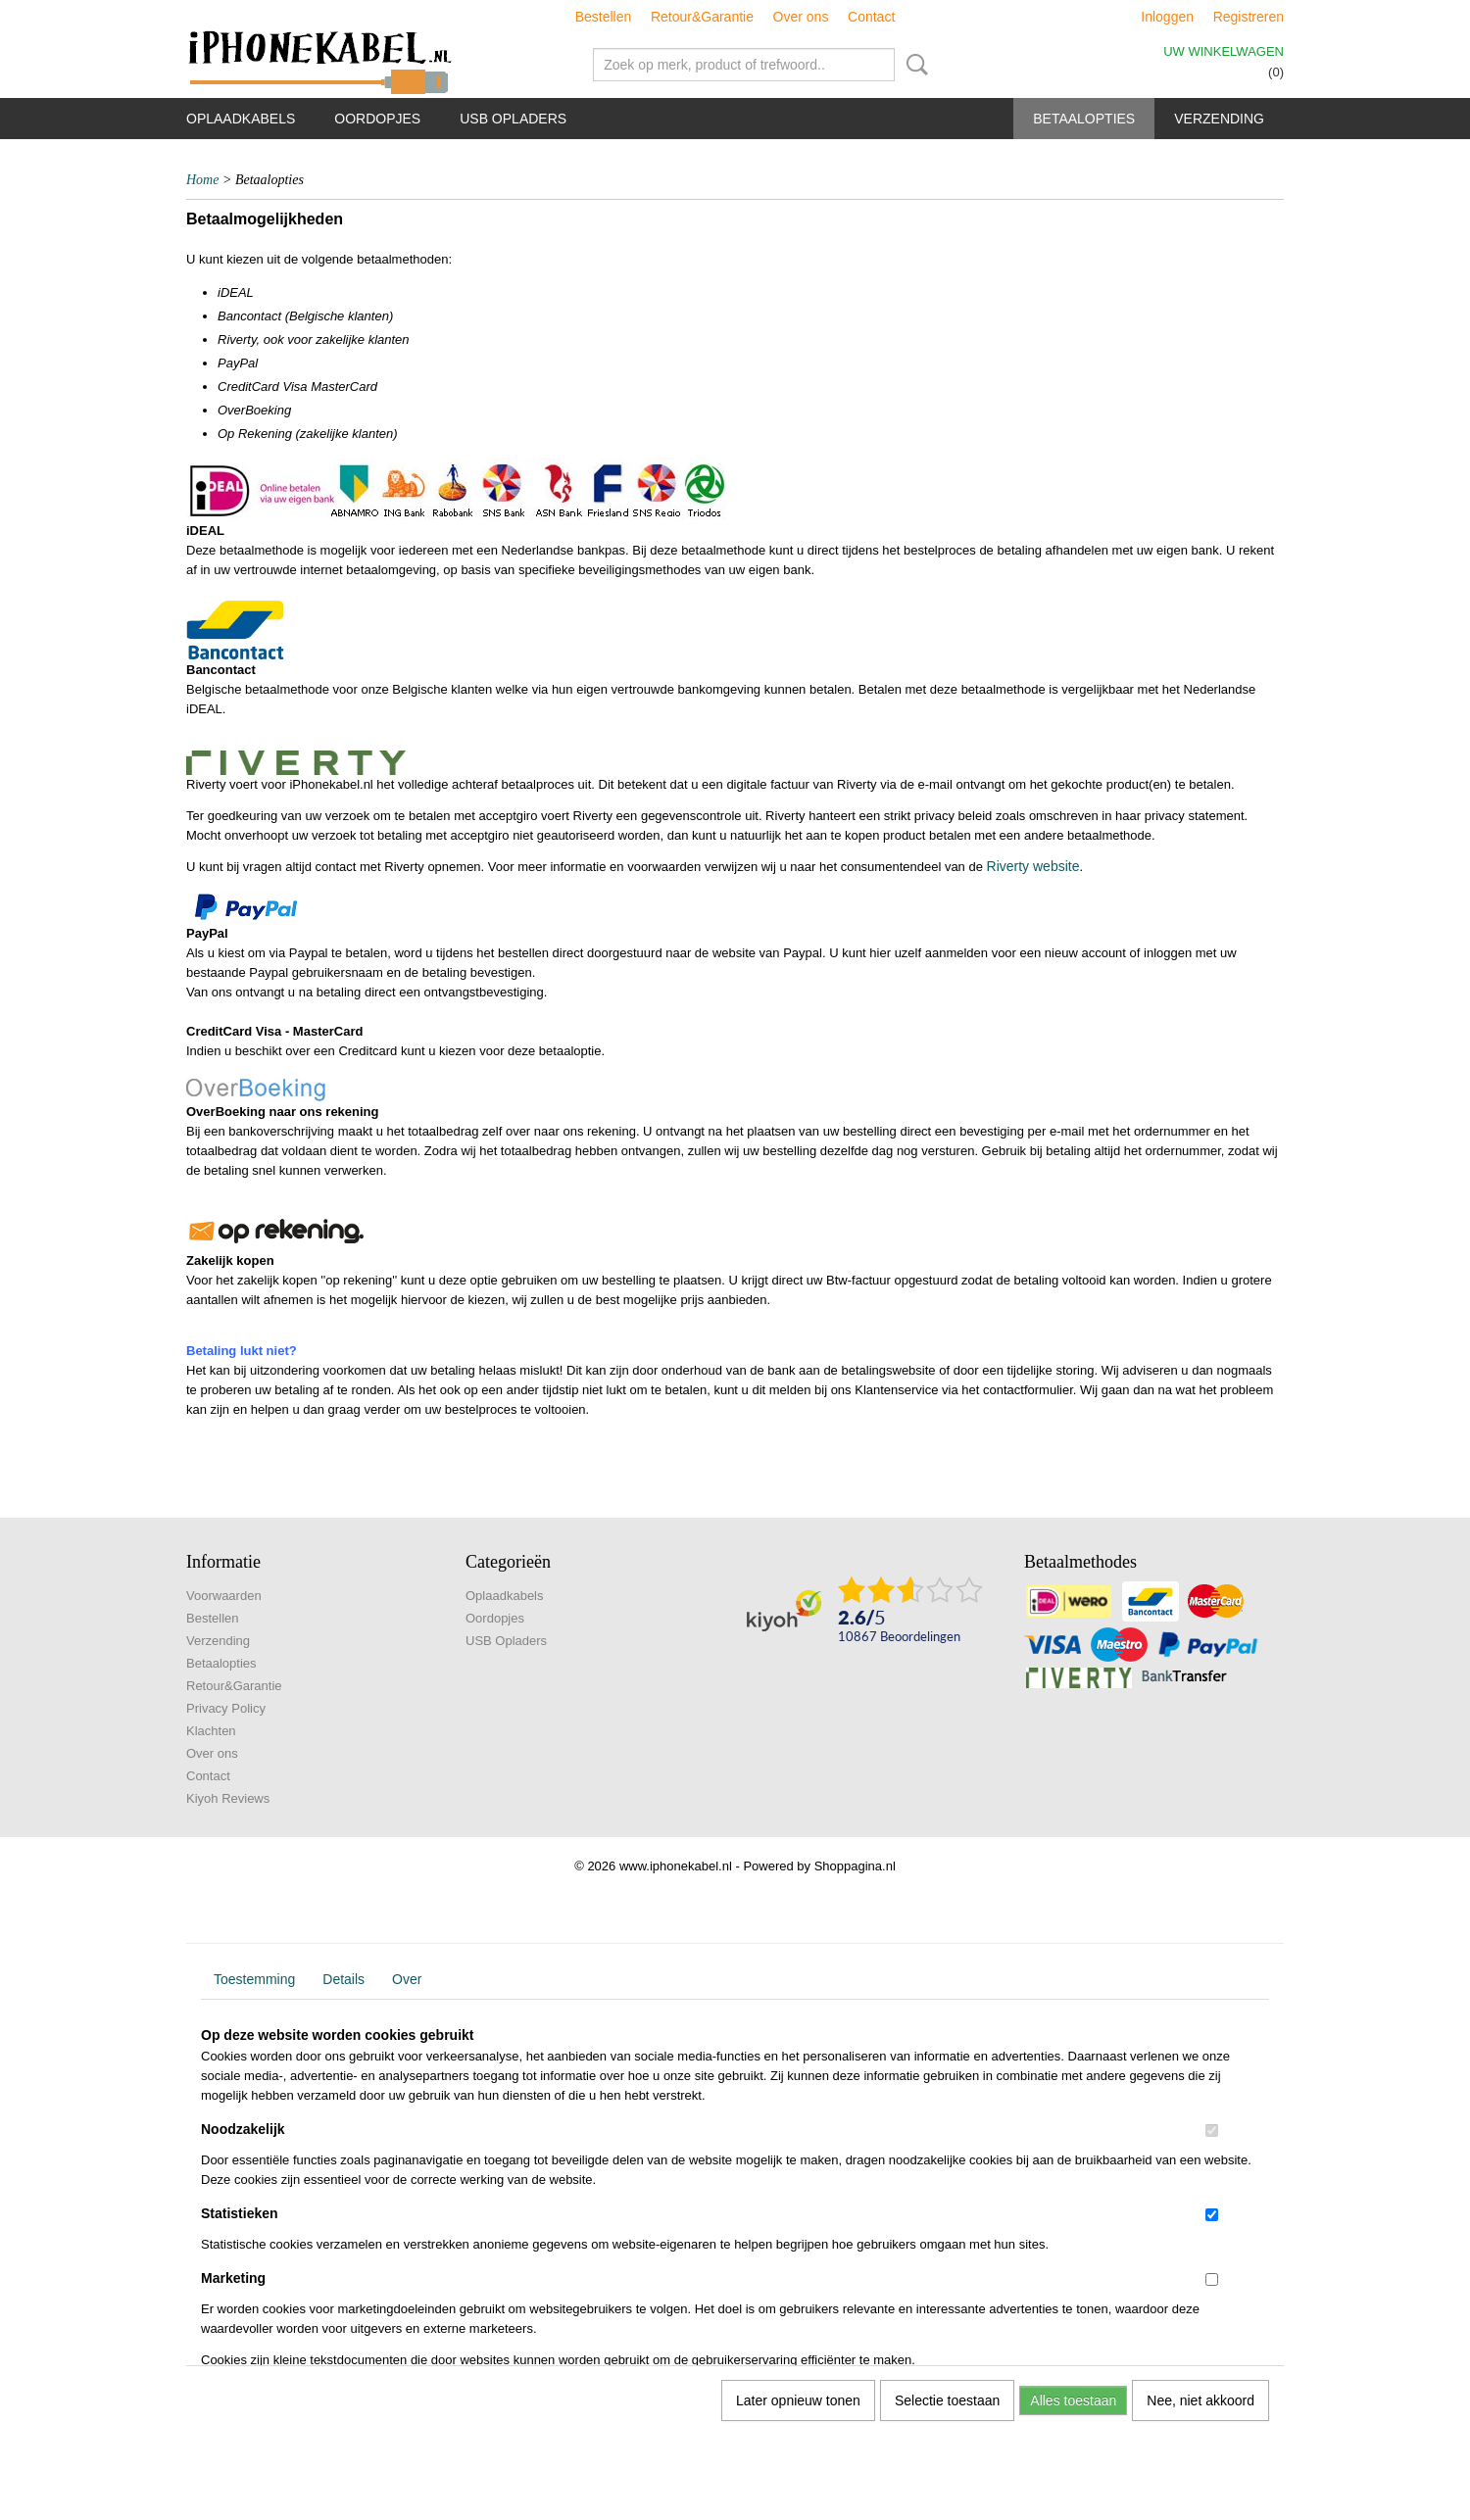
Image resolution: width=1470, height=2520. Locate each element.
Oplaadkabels (240, 118)
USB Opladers (513, 118)
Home (202, 179)
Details (343, 1979)
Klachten (211, 1730)
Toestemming (254, 1979)
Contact (871, 16)
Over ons (801, 16)
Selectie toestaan (947, 2400)
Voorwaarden (224, 1595)
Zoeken (913, 64)
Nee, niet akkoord (1200, 2400)
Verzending (1219, 118)
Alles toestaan (1073, 2400)
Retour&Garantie (702, 16)
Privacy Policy (226, 1708)
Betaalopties (1084, 118)
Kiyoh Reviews (228, 1798)
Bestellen (603, 16)
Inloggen (1167, 16)
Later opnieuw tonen (798, 2400)
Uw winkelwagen (1223, 51)
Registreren (1248, 16)
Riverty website (1033, 866)
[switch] (1211, 2130)
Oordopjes (377, 118)
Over (406, 1979)
